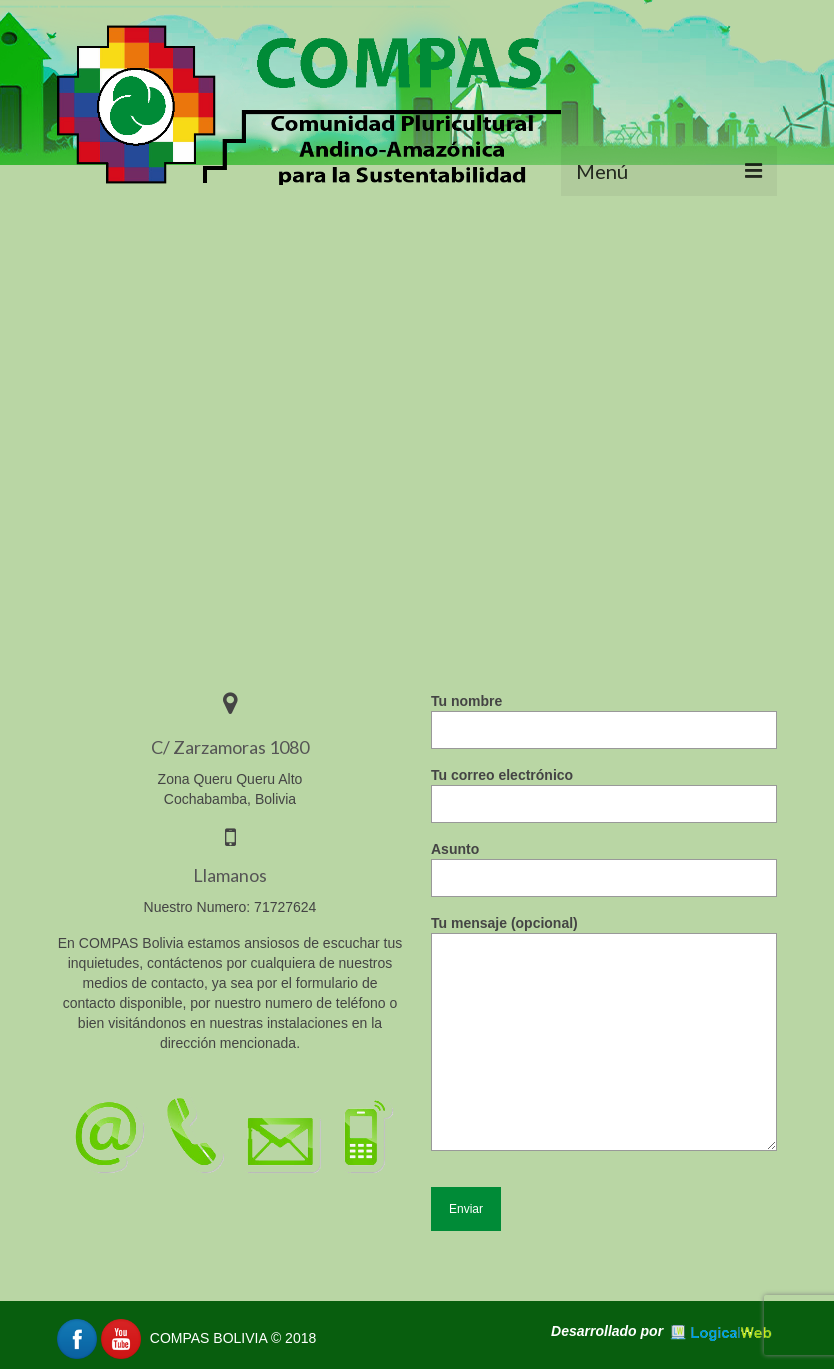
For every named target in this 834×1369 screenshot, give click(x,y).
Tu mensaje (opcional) (604, 933)
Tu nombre (604, 715)
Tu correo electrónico (604, 789)
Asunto (604, 863)
